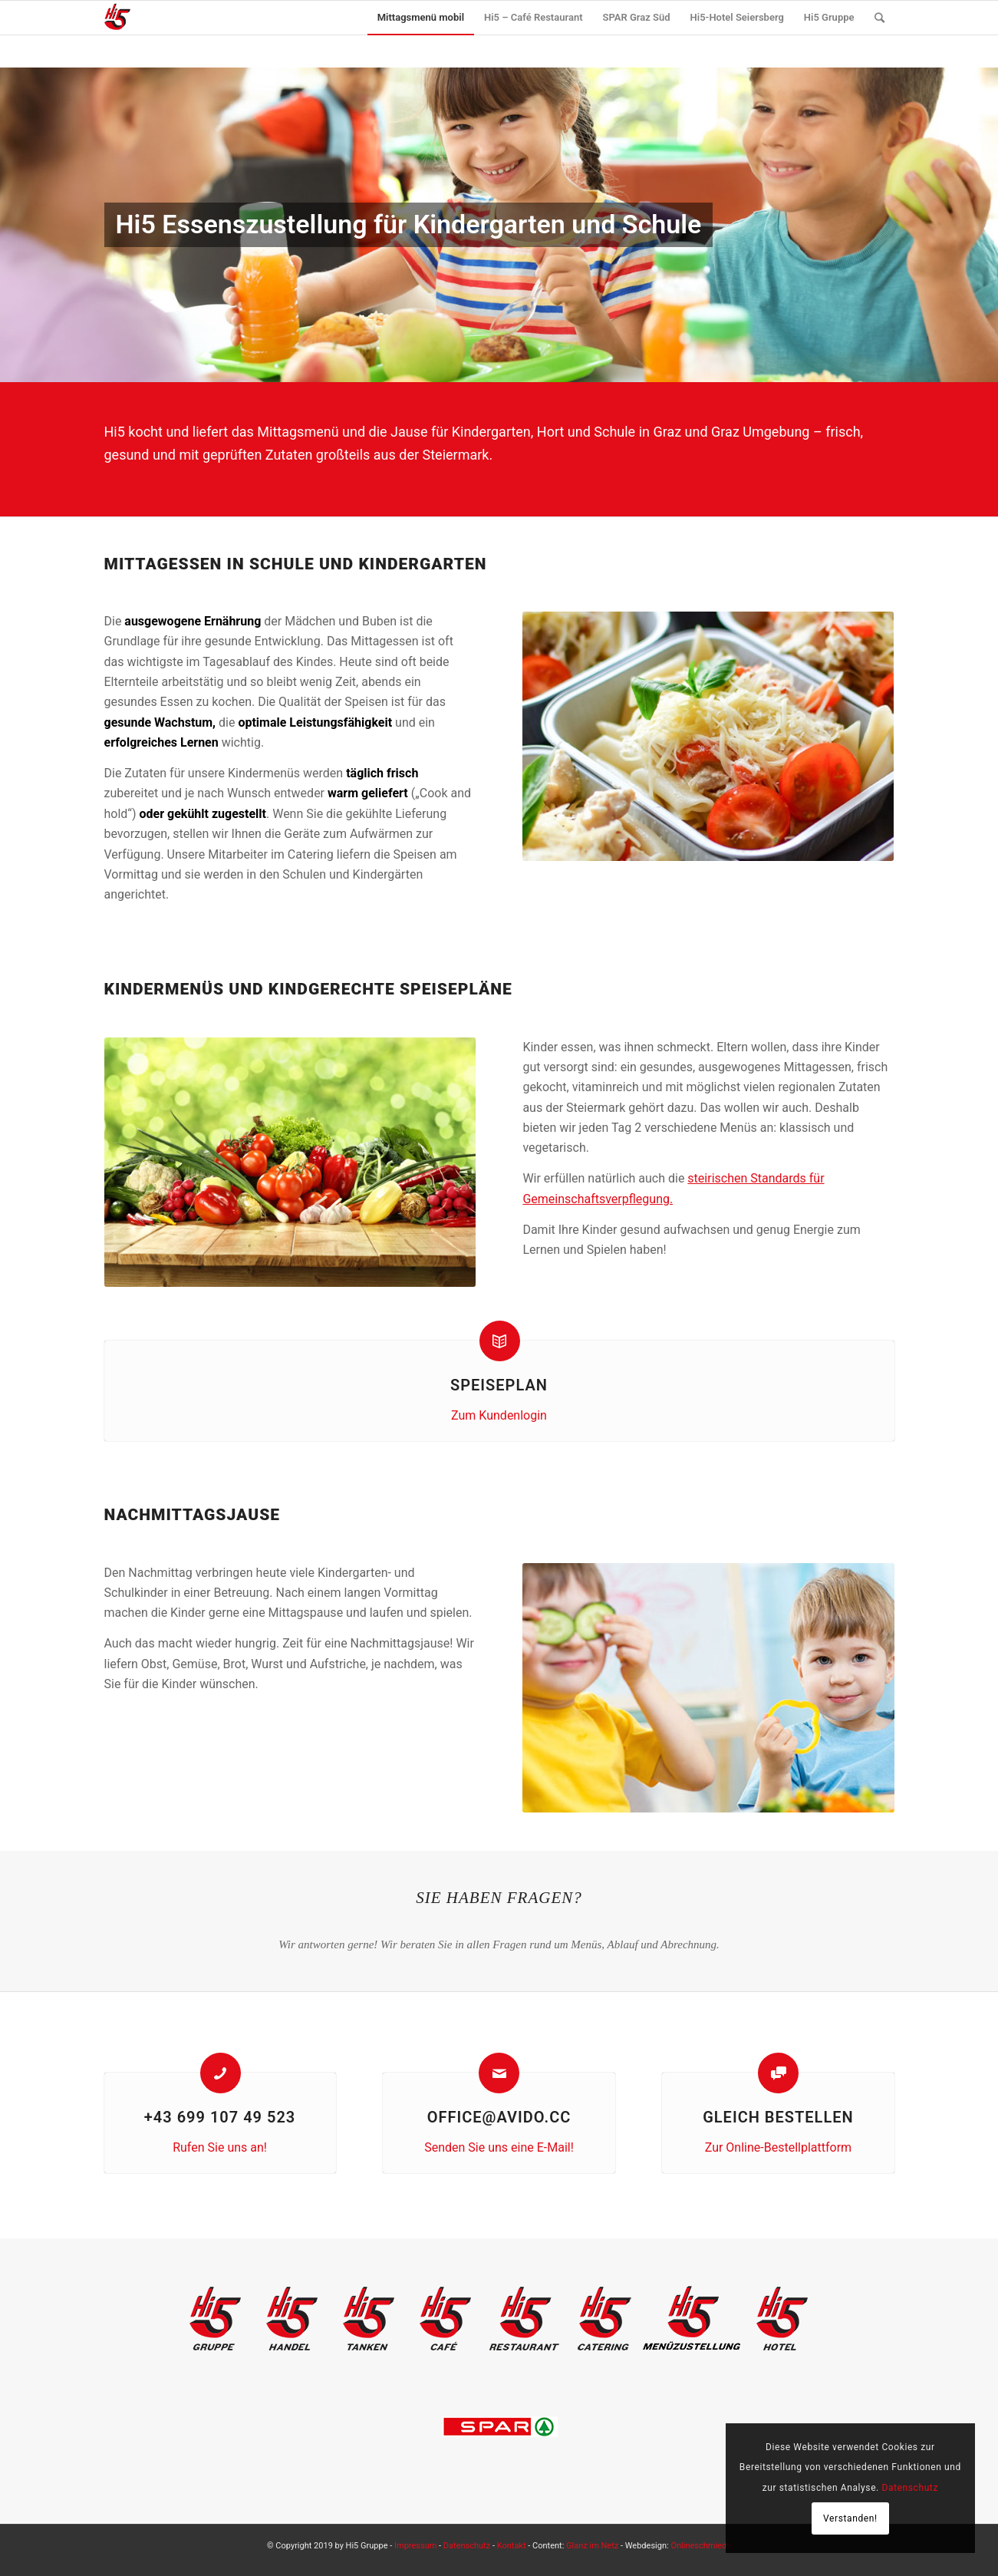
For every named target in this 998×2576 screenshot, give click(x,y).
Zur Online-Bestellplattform (778, 2147)
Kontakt (511, 2546)
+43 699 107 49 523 (219, 2117)
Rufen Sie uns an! (220, 2147)
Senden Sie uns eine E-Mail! (499, 2147)
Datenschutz (466, 2546)
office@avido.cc (499, 2117)
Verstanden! (850, 2518)
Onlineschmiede (700, 2546)
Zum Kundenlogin (499, 1415)
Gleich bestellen (778, 2117)
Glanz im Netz (592, 2546)
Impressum (415, 2546)
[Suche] (879, 18)
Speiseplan (499, 1385)
